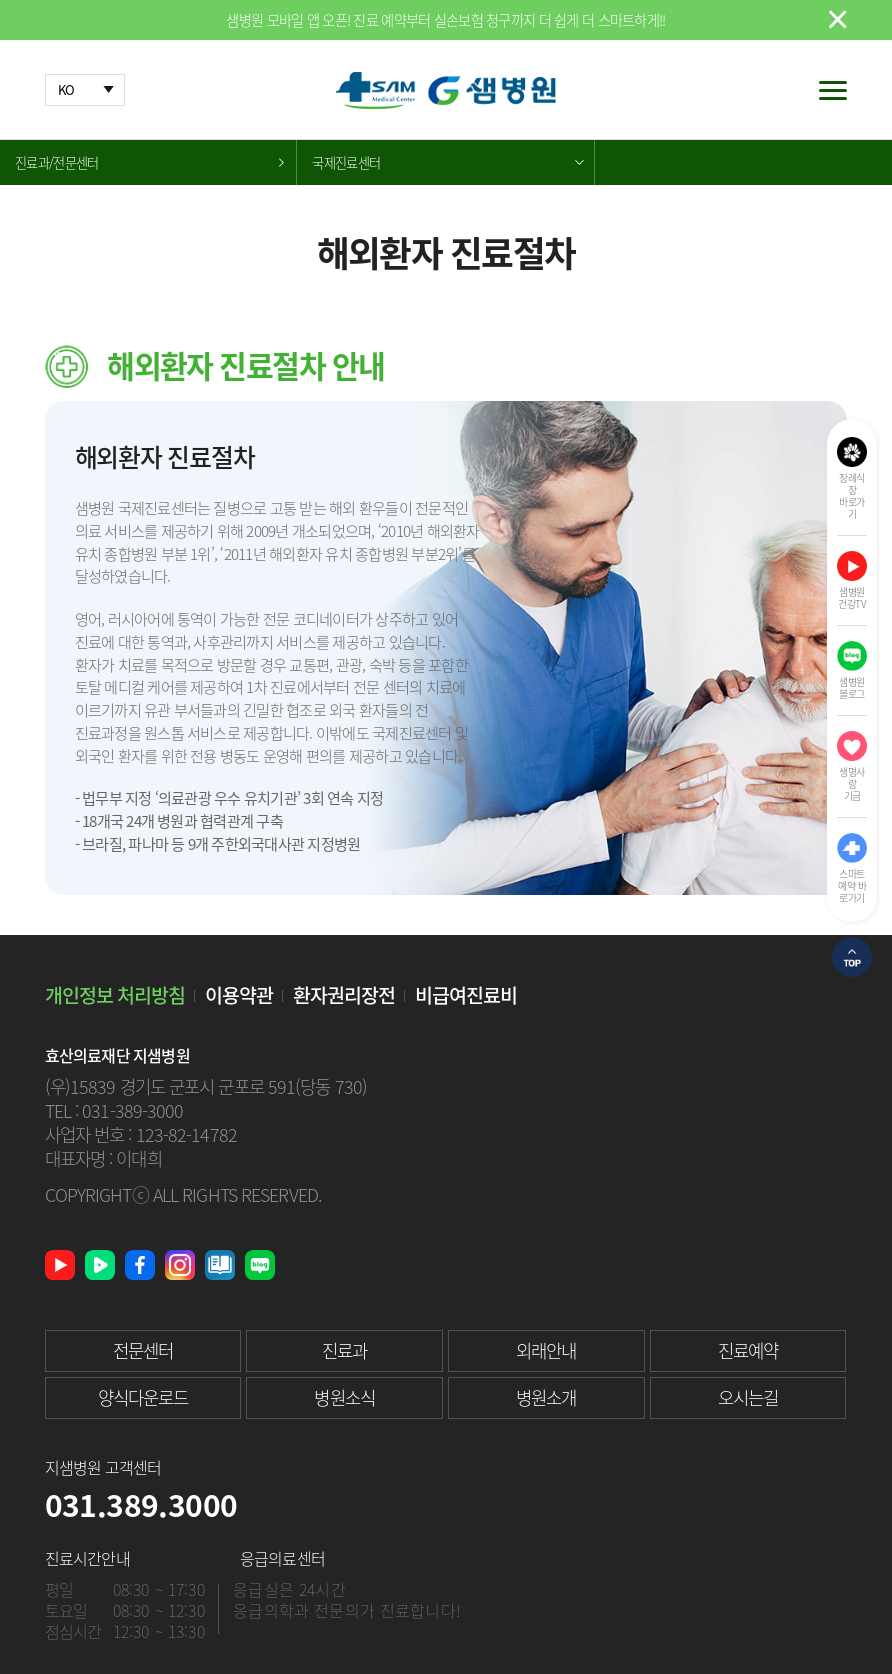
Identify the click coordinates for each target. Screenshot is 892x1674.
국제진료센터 (346, 162)
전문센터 (143, 1350)
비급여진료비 (466, 994)
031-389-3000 (132, 1110)
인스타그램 (180, 1265)
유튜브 (60, 1265)
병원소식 (344, 1397)
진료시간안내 (87, 1558)
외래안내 (546, 1350)
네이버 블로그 (260, 1265)
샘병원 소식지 (220, 1265)
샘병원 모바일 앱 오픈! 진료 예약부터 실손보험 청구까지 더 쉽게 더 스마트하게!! (445, 20)
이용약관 (239, 994)
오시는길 (748, 1397)
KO (66, 89)
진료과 (344, 1350)
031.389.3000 (141, 1504)
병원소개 (546, 1397)
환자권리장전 (344, 994)
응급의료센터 (282, 1558)
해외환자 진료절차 (62, 207)
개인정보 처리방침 (115, 994)
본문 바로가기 (0, 0)
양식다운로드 (143, 1397)
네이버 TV (100, 1265)
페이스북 (140, 1265)
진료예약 (748, 1350)
